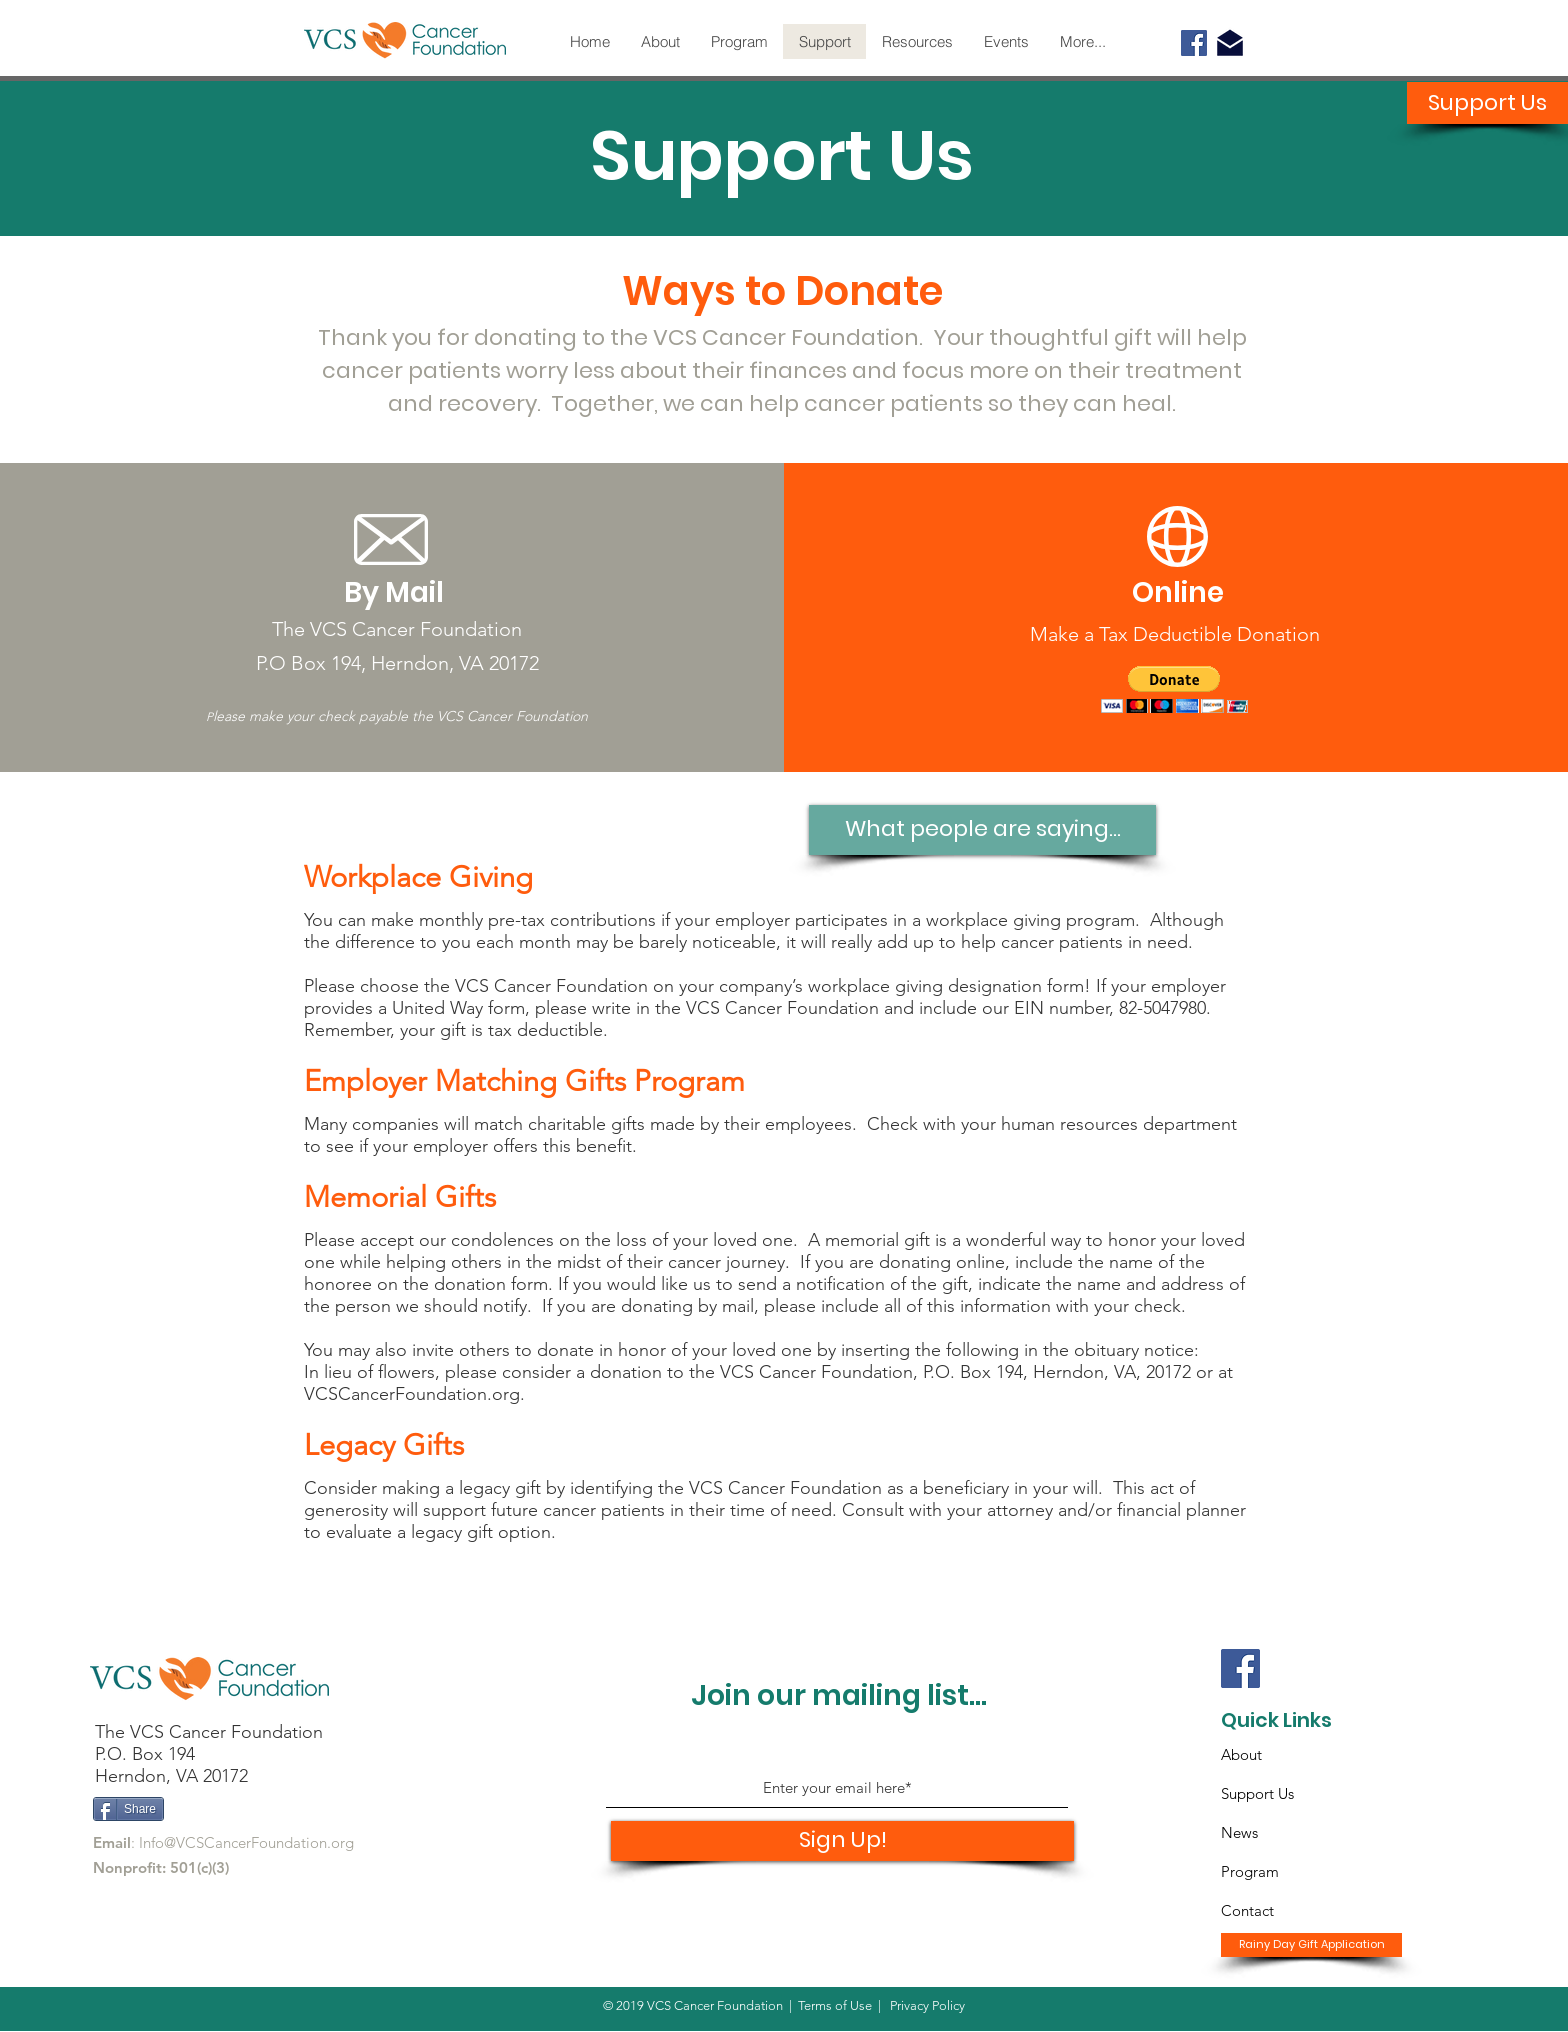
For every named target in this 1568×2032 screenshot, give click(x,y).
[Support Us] (1487, 103)
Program (1250, 1871)
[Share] (128, 1809)
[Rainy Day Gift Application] (1311, 1945)
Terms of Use (835, 2005)
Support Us (1257, 1793)
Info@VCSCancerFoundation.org (246, 1842)
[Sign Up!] (842, 1841)
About (1241, 1754)
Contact (1247, 1910)
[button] (1174, 689)
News (1239, 1832)
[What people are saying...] (982, 830)
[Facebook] (1194, 43)
